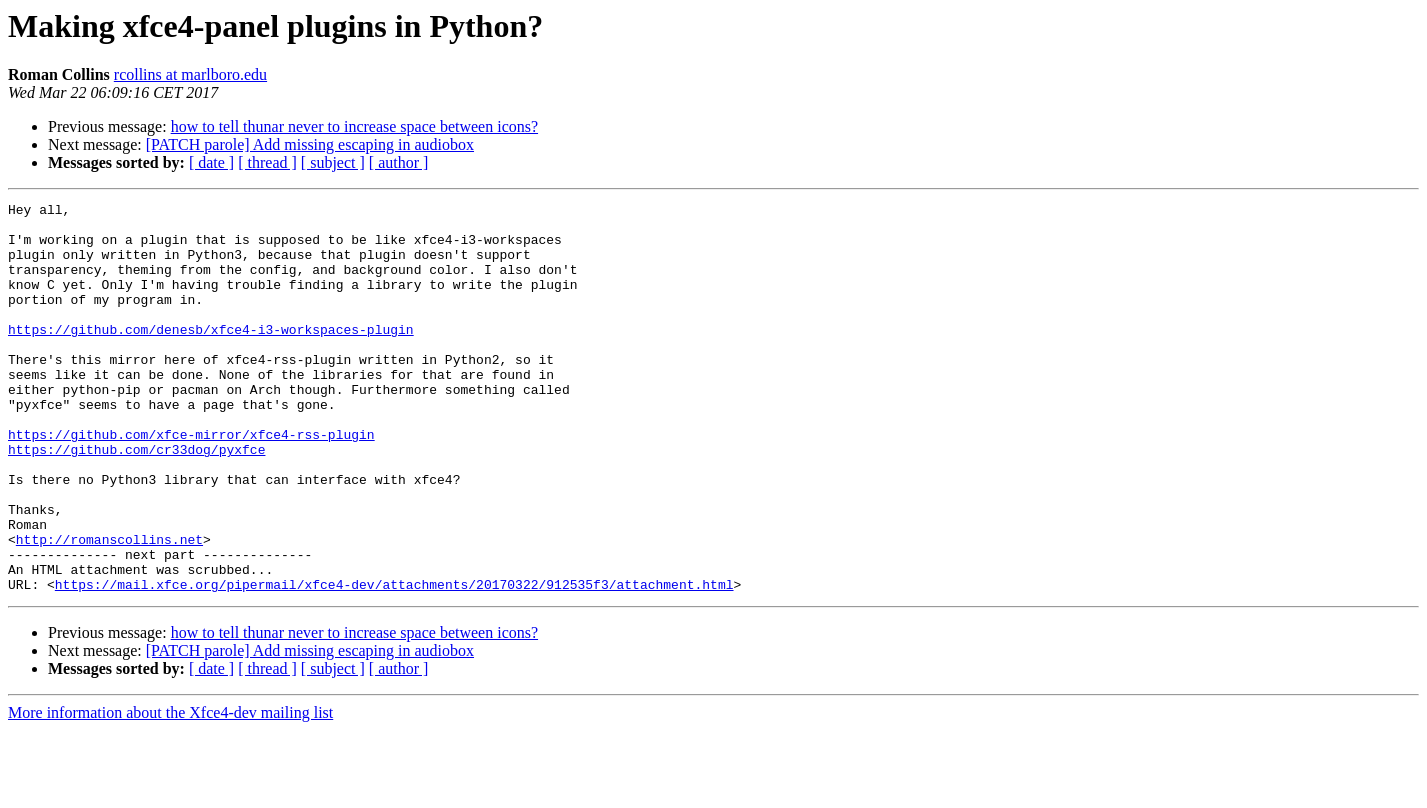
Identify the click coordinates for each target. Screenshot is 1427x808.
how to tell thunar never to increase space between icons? (354, 126)
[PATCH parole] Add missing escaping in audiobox (310, 144)
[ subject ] (333, 162)
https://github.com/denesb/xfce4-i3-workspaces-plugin (211, 356)
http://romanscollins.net (109, 608)
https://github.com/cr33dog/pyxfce (136, 500)
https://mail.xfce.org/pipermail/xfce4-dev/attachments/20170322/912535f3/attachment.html (394, 662)
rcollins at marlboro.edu (190, 74)
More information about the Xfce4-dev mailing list (170, 790)
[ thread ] (267, 162)
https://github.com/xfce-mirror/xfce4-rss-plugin (191, 482)
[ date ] (211, 162)
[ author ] (399, 162)
